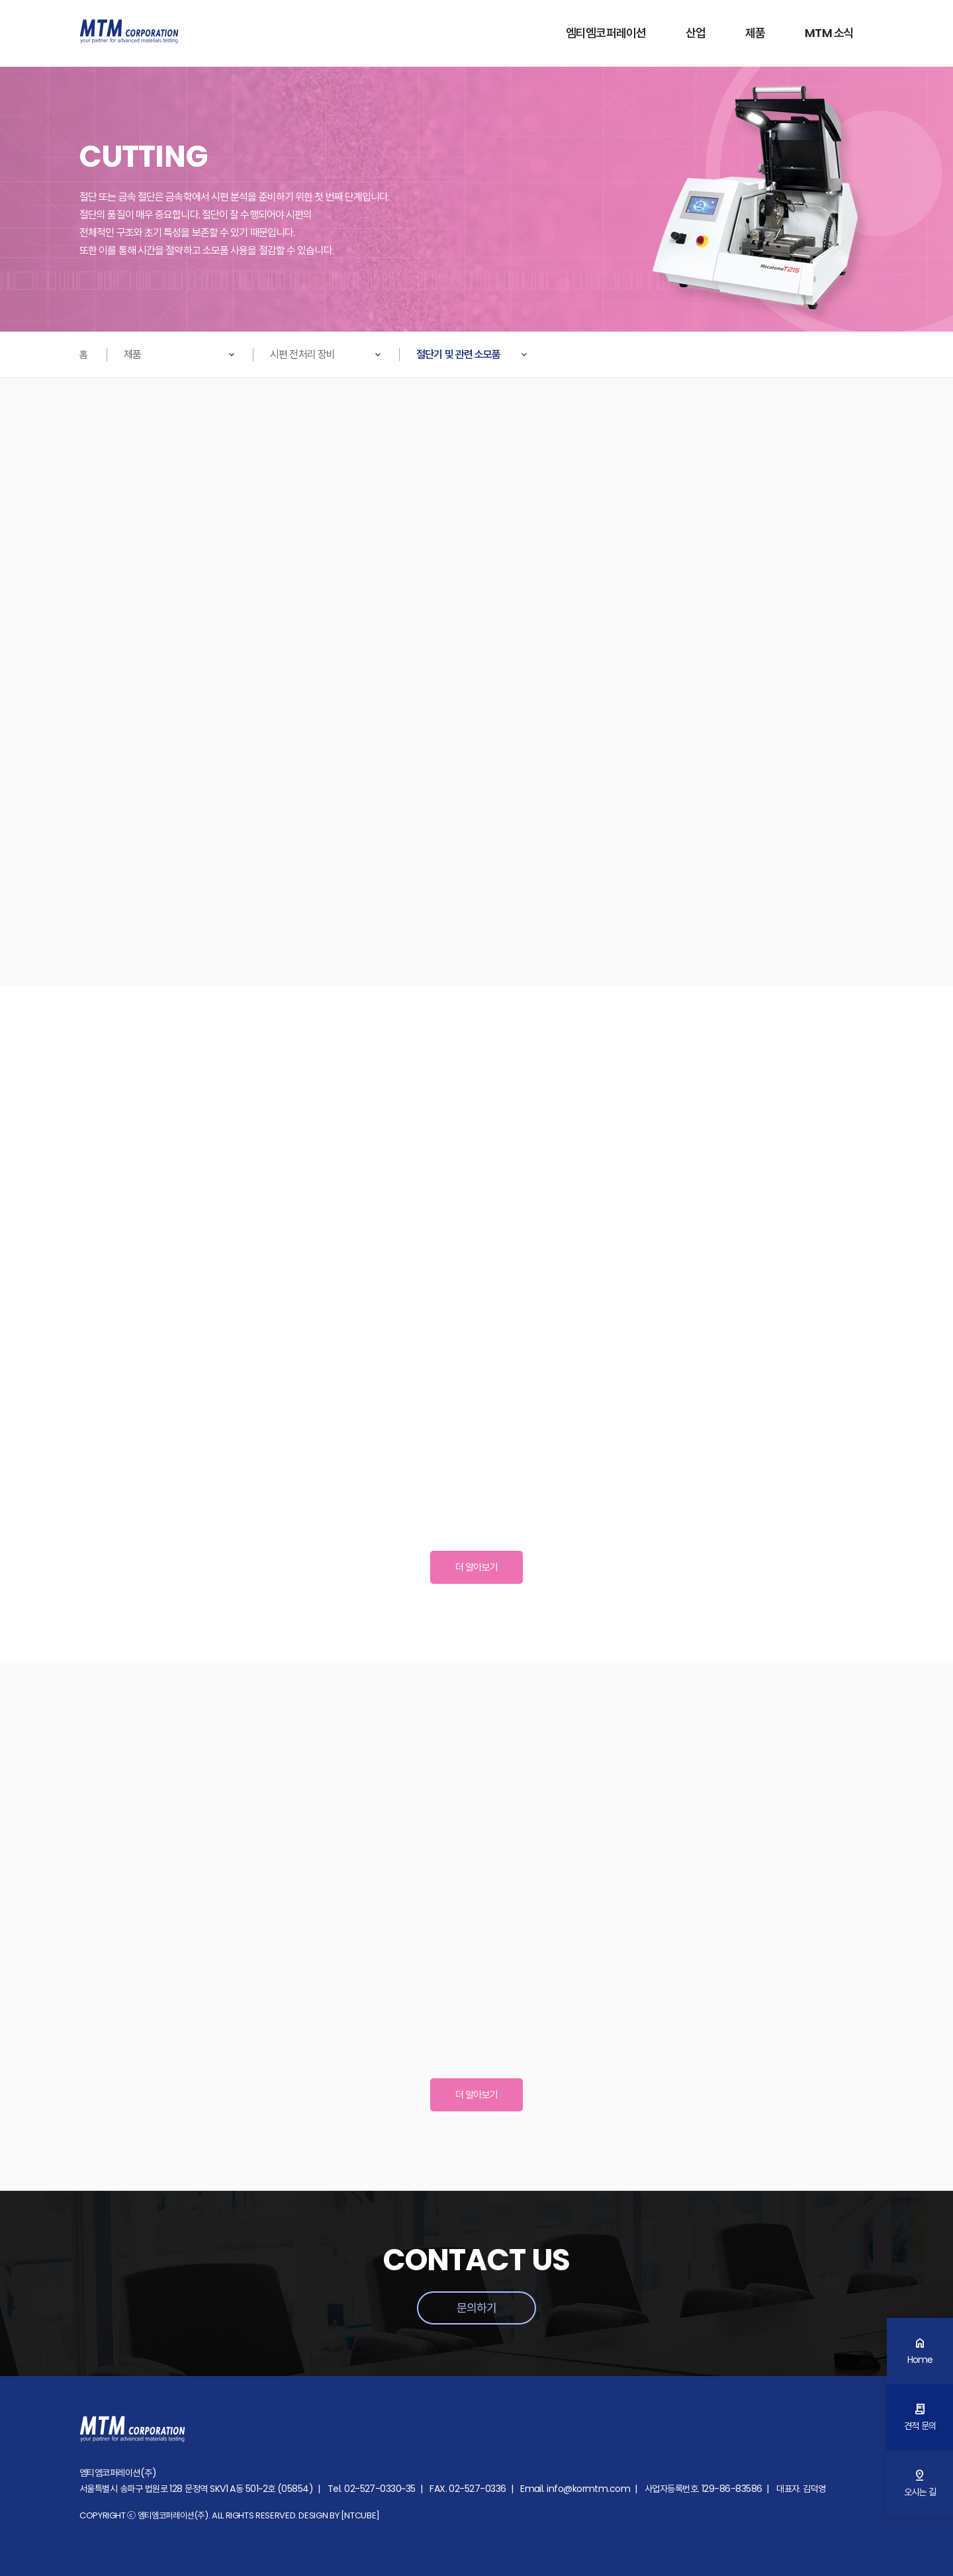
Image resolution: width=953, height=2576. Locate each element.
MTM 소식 (829, 32)
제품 (755, 32)
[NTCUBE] (360, 2515)
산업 (695, 32)
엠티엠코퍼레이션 (606, 32)
